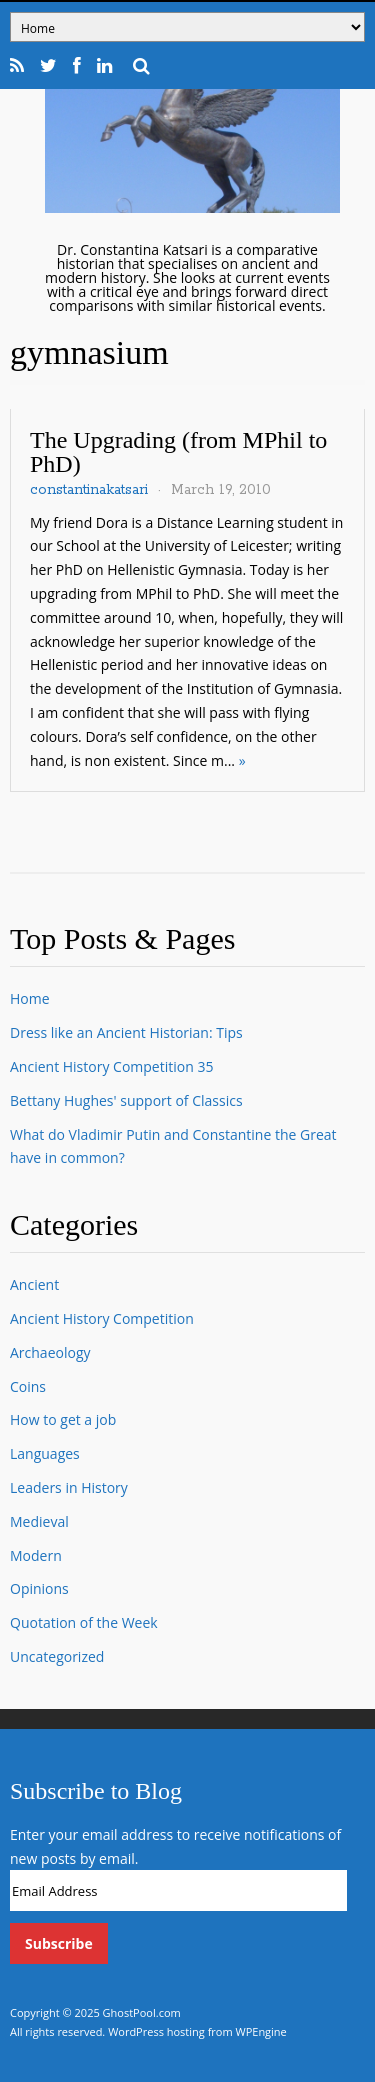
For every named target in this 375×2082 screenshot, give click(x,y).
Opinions (39, 1588)
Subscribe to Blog (96, 1791)
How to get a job (63, 1419)
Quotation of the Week (84, 1622)
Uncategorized (57, 1656)
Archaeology (50, 1352)
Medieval (39, 1521)
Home (30, 998)
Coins (28, 1386)
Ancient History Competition (102, 1318)
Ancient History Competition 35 (111, 1066)
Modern (36, 1555)
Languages (45, 1453)
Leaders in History (69, 1487)
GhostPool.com (142, 2012)
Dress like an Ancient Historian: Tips (126, 1032)
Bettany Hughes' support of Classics (126, 1100)
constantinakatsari (89, 490)
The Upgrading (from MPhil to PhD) (178, 452)
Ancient (34, 1284)
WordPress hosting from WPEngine (197, 2031)
